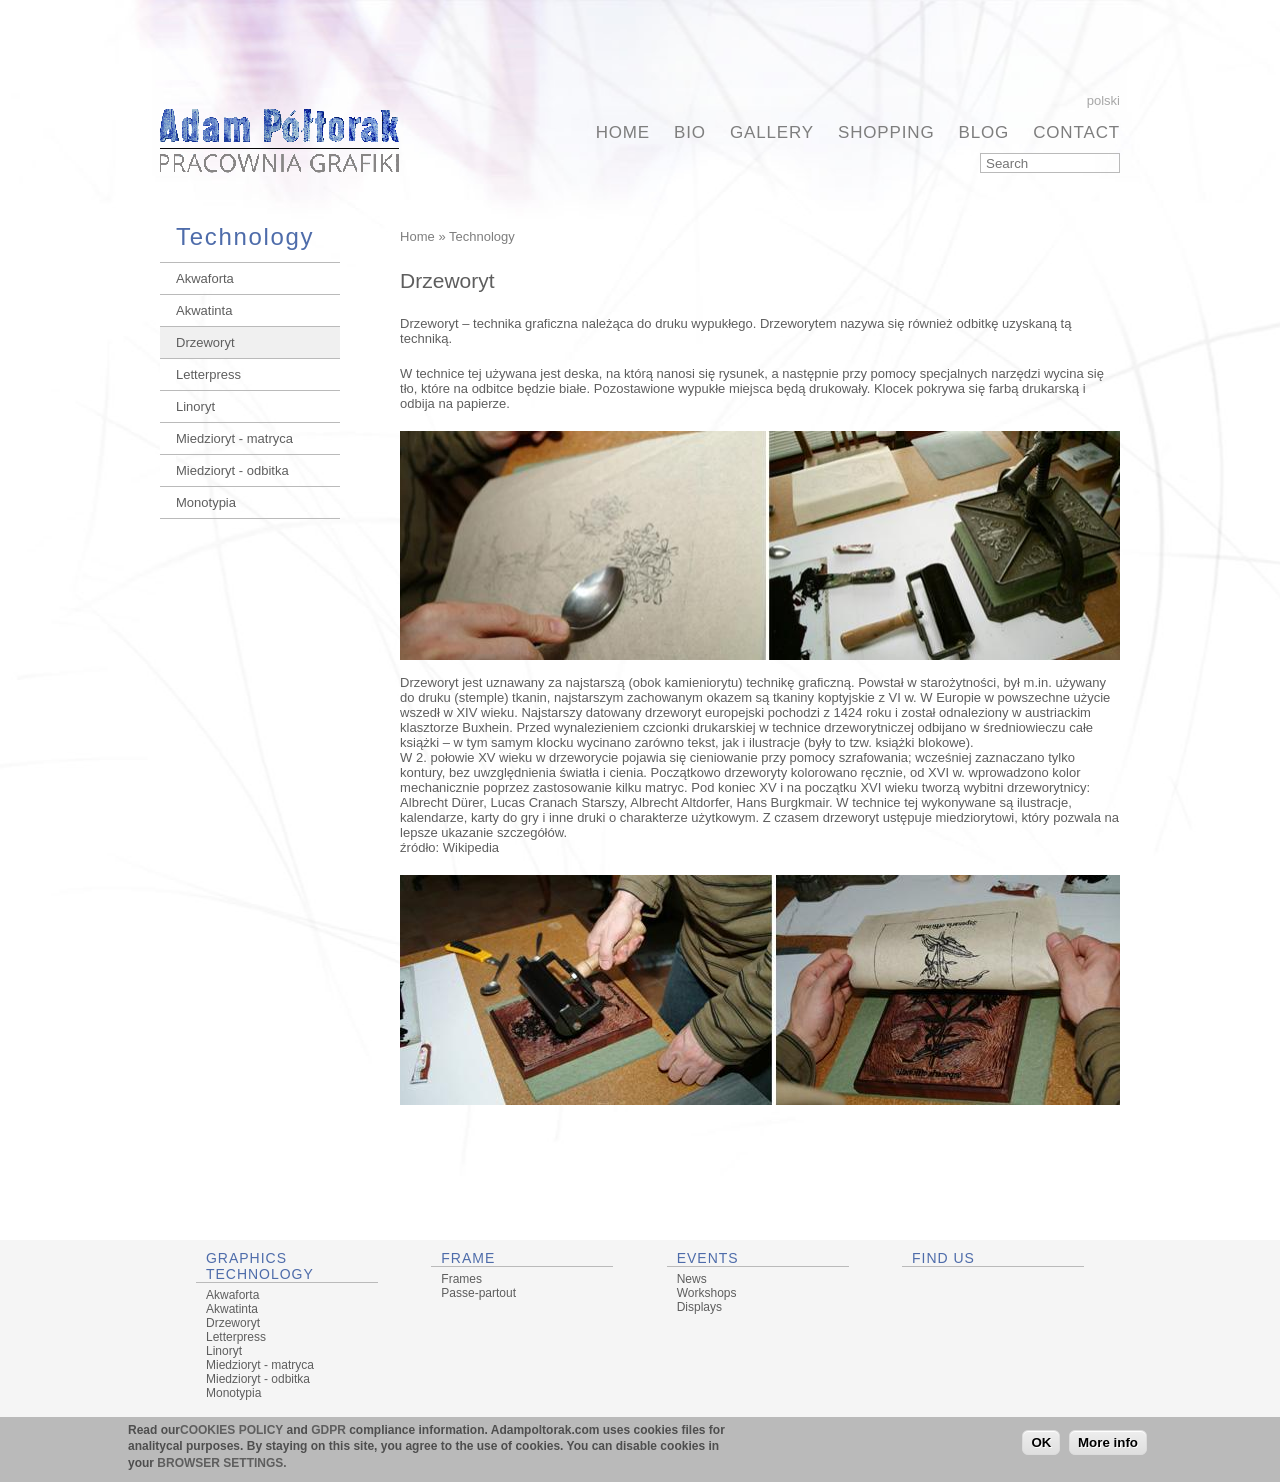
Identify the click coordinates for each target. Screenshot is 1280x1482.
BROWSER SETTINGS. (221, 1463)
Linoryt (195, 406)
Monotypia (206, 502)
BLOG (984, 132)
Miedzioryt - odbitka (232, 470)
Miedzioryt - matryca (234, 438)
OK (1041, 1442)
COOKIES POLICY (231, 1430)
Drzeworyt (205, 342)
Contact (1076, 132)
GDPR (328, 1430)
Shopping (886, 132)
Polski (1103, 100)
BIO (690, 132)
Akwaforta (205, 278)
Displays (699, 1307)
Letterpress (208, 374)
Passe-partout (478, 1293)
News (692, 1279)
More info (1108, 1442)
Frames (461, 1279)
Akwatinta (204, 310)
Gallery (772, 132)
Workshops (707, 1293)
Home (623, 132)
